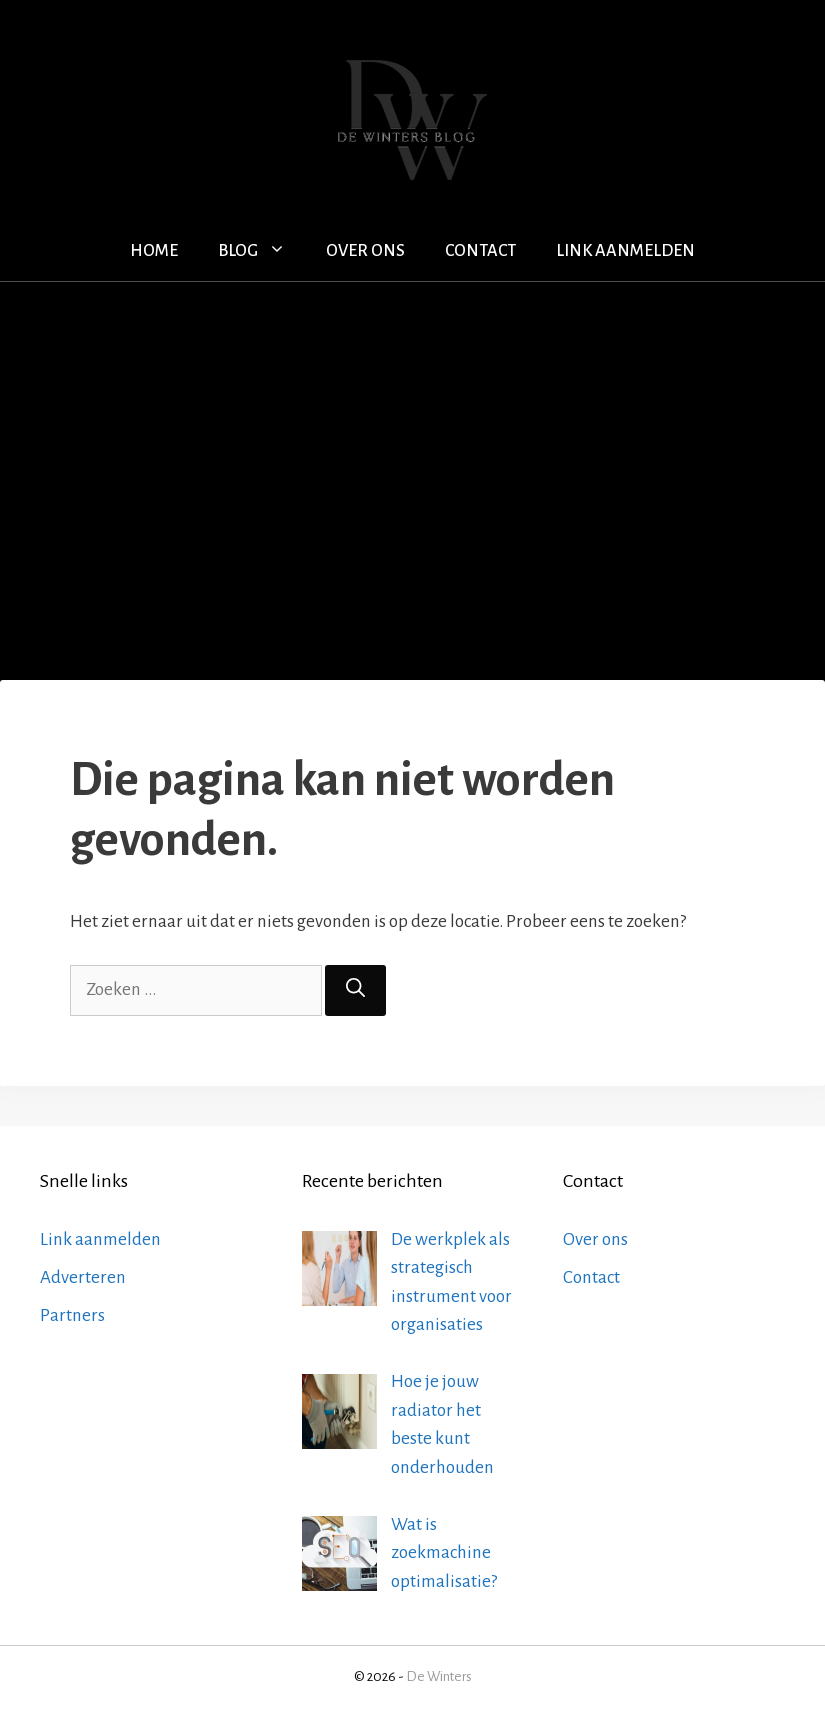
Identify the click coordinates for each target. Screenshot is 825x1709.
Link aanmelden (625, 251)
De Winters (439, 1676)
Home (154, 251)
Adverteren (83, 1277)
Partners (72, 1315)
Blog (262, 251)
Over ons (365, 251)
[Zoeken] (355, 990)
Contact (480, 251)
